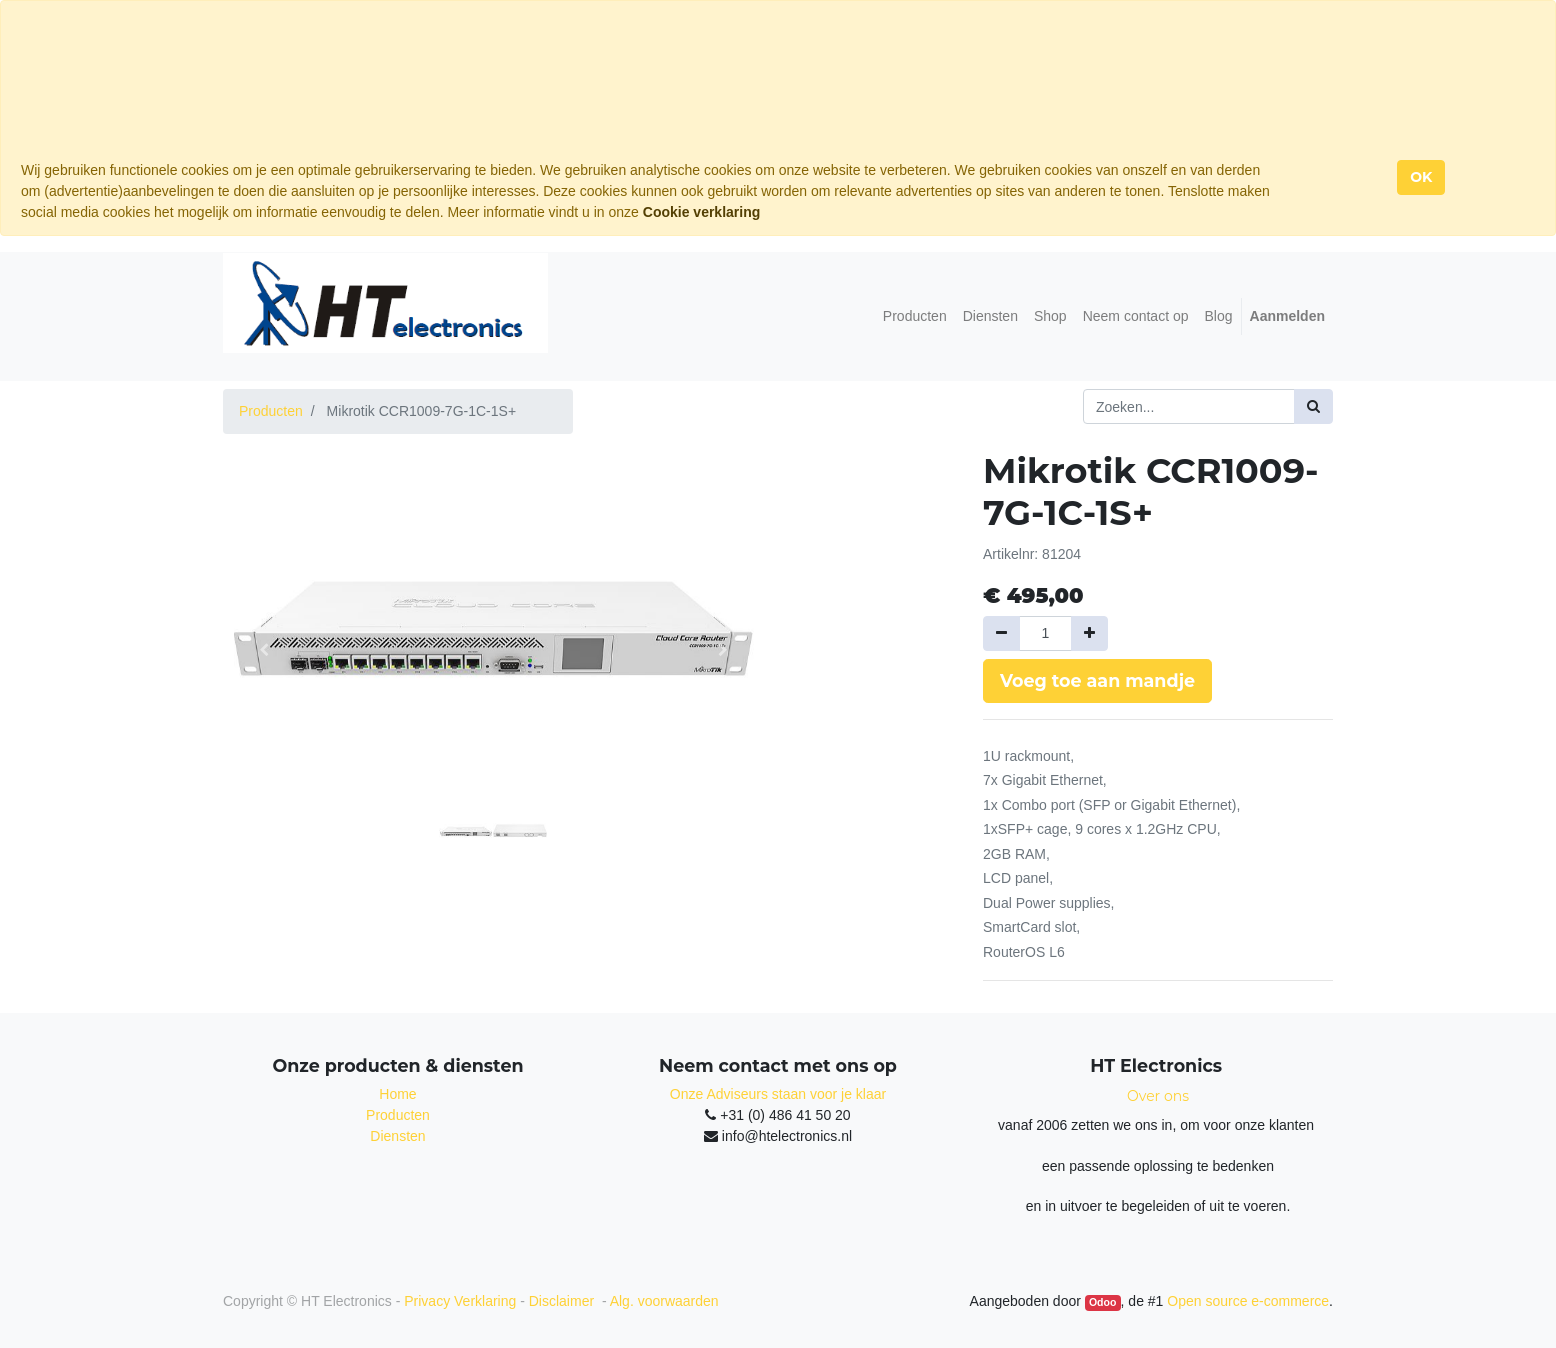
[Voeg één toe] (1089, 633)
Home (397, 1094)
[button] (263, 650)
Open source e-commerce (1248, 1301)
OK (1421, 177)
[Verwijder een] (1001, 633)
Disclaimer (563, 1301)
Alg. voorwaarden (664, 1301)
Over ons (1158, 1096)
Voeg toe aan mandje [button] (1097, 680)
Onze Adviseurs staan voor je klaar (778, 1094)
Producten (271, 411)
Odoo (1102, 1302)
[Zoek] (1313, 406)
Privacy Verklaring (460, 1301)
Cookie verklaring (702, 212)
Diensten (397, 1136)
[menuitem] (915, 316)
